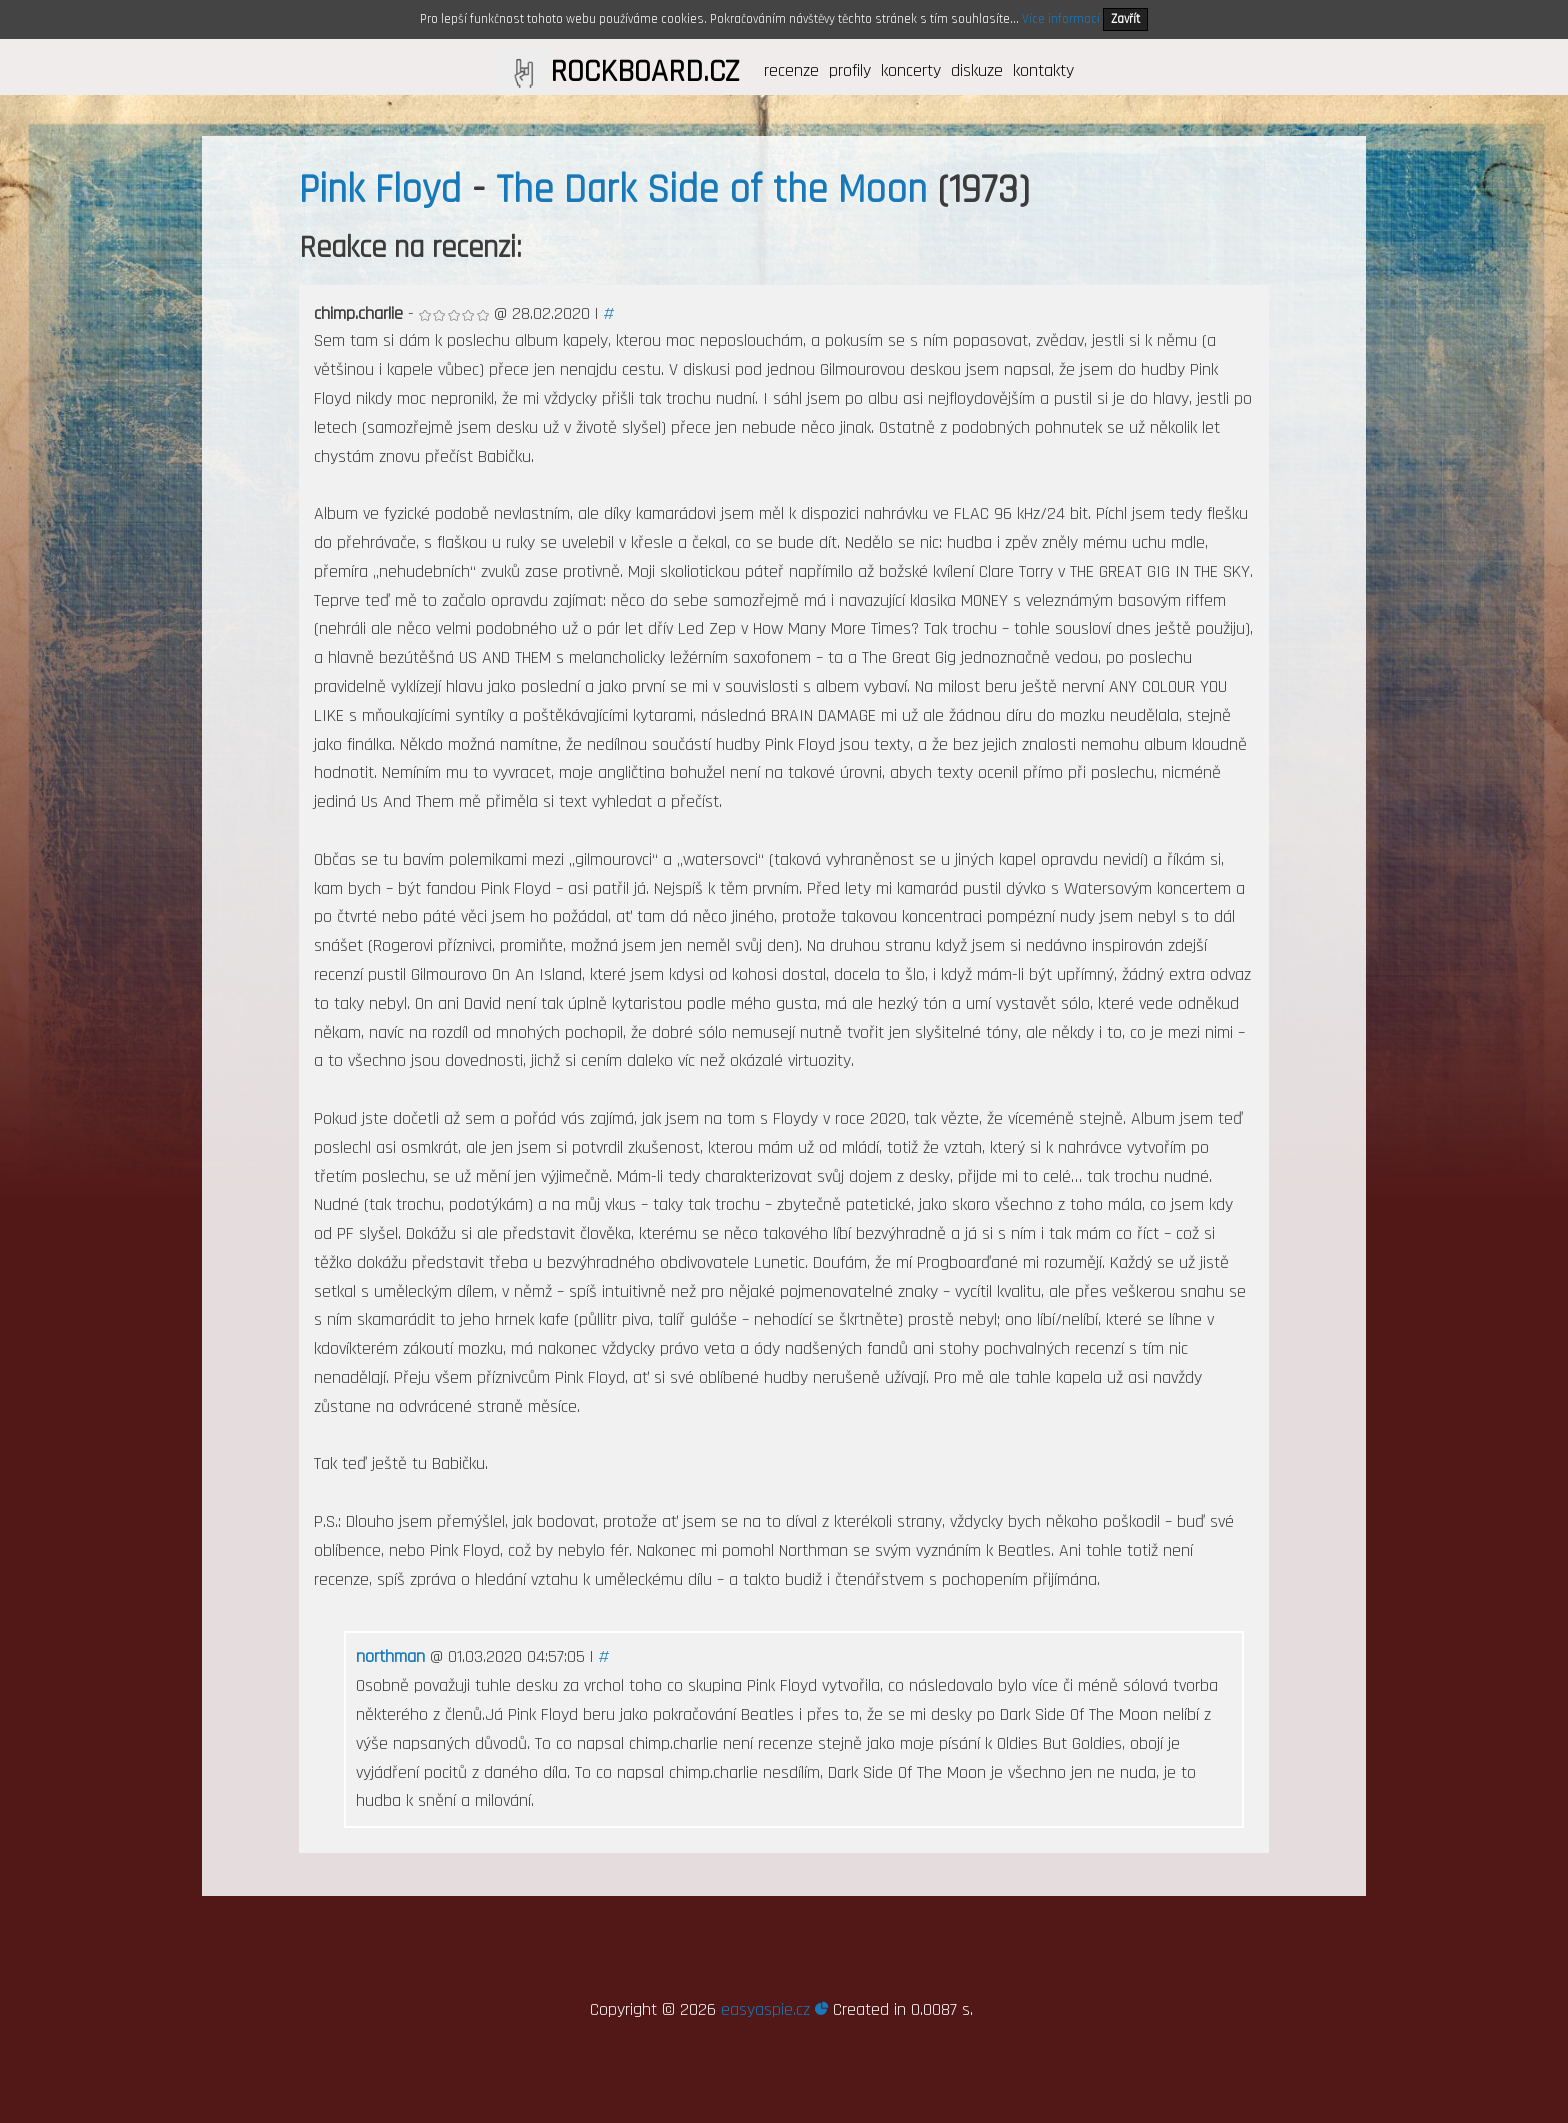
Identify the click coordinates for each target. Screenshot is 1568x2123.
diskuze (977, 70)
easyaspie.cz (774, 2009)
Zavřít (1125, 19)
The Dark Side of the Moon (711, 190)
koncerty (911, 70)
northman (390, 1656)
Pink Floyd (380, 190)
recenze (791, 70)
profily (850, 70)
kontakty (1043, 70)
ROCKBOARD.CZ (644, 72)
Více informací (1061, 19)
